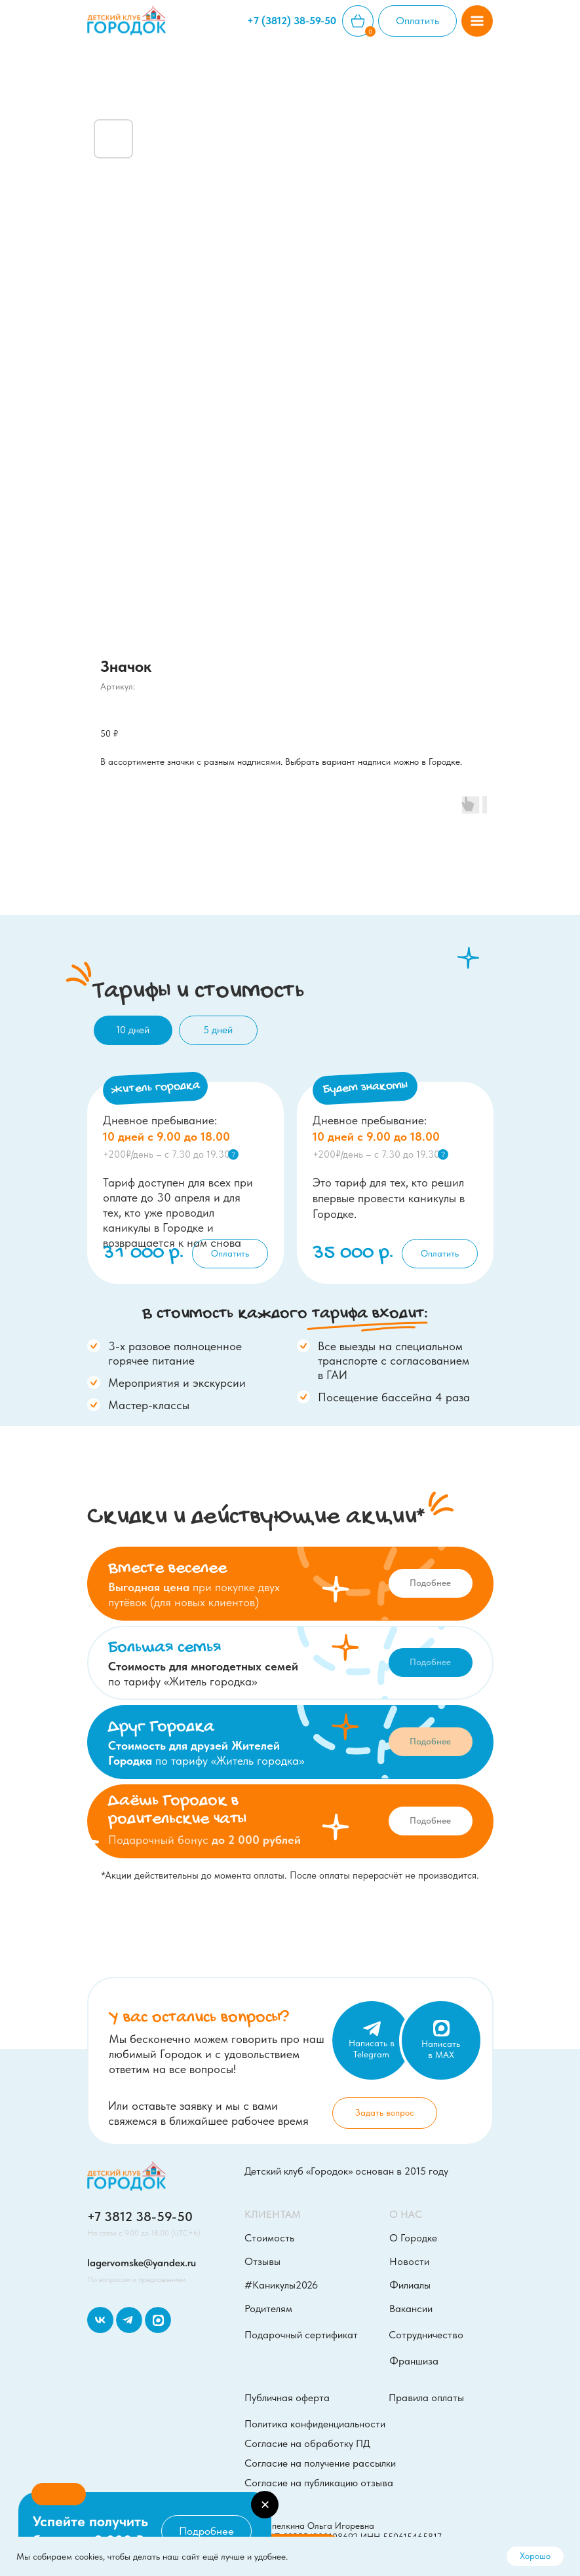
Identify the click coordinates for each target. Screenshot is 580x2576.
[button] (477, 21)
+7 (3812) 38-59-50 (291, 20)
